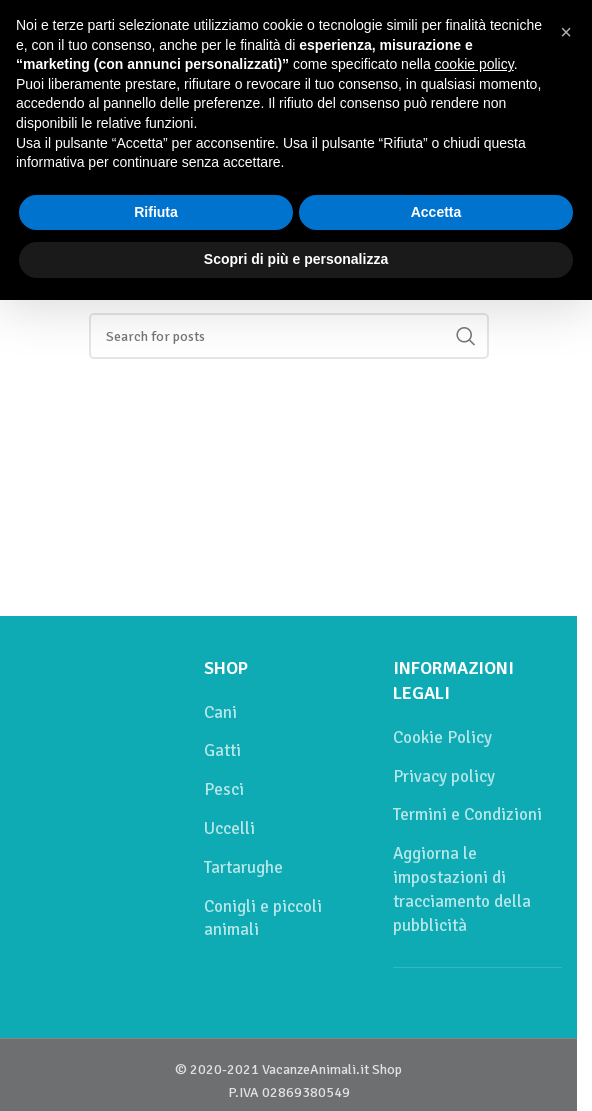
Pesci (224, 789)
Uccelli (229, 828)
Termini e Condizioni (467, 814)
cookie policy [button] (474, 64)
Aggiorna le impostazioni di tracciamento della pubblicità (462, 889)
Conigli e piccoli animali (263, 918)
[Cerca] (289, 336)
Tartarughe (243, 867)
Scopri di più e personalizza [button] (296, 259)
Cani (220, 712)
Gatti (222, 750)
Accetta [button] (436, 212)
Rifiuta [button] (156, 212)
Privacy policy (444, 776)
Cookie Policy (442, 737)
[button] (566, 32)
